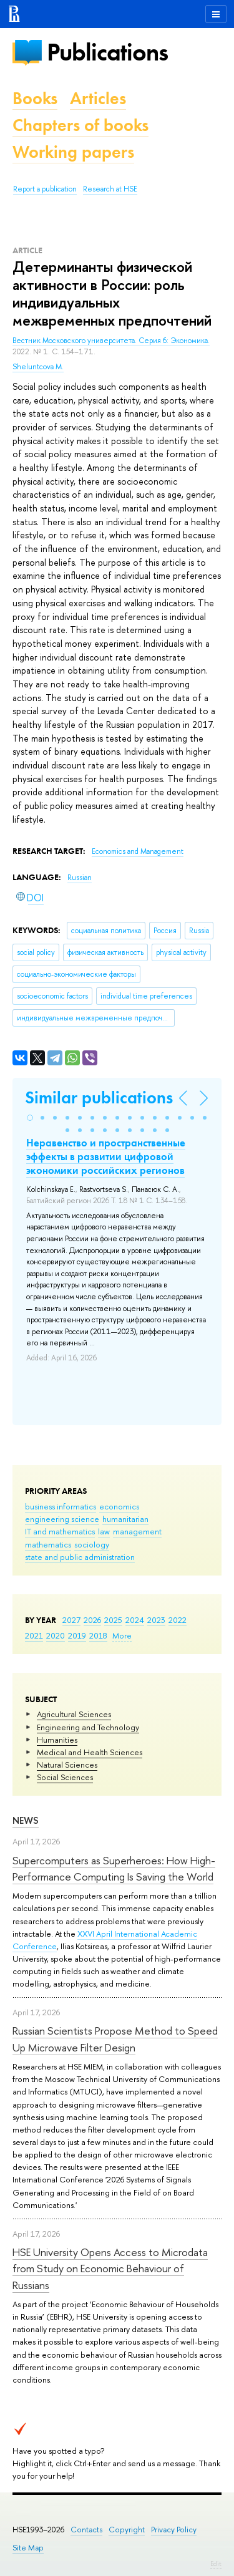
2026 (92, 1619)
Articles (98, 98)
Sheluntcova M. (38, 367)
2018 (98, 1635)
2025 (113, 1619)
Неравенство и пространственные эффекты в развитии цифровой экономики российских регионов (105, 1156)
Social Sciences (65, 1777)
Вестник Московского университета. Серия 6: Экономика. (111, 341)
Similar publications (99, 1097)
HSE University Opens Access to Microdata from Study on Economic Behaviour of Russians (110, 2268)
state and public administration (80, 1556)
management (137, 1531)
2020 (55, 1635)
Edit (216, 2563)
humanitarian (125, 1518)
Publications (107, 52)
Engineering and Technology (88, 1727)
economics (119, 1506)
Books (34, 98)
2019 (77, 1635)
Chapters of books (80, 125)
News (25, 1820)
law (104, 1531)
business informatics (60, 1506)
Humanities (57, 1739)
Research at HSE (110, 189)
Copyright (127, 2529)
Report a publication (45, 189)
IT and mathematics (60, 1531)
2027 (71, 1619)
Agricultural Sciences (74, 1714)
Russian (79, 878)
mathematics (48, 1544)
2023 (156, 1619)
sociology (91, 1544)
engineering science (62, 1518)
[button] (30, 1117)
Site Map (28, 2547)
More (122, 1635)
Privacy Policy (174, 2529)
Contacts (86, 2529)
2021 (34, 1635)
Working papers (73, 152)
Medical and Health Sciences (89, 1752)
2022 (177, 1619)
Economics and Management (137, 851)
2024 (134, 1619)
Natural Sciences (67, 1764)
